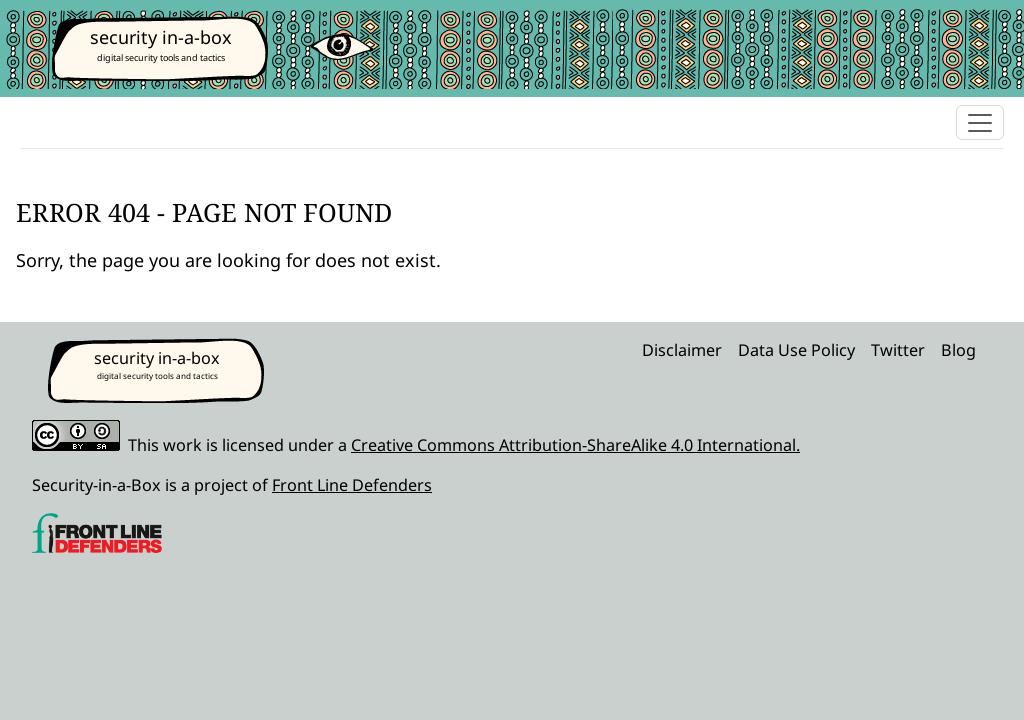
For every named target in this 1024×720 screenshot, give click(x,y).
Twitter (898, 350)
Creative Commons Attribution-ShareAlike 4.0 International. (575, 445)
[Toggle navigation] (980, 122)
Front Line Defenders (352, 485)
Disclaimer (682, 350)
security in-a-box (161, 37)
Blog (958, 350)
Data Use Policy (796, 350)
